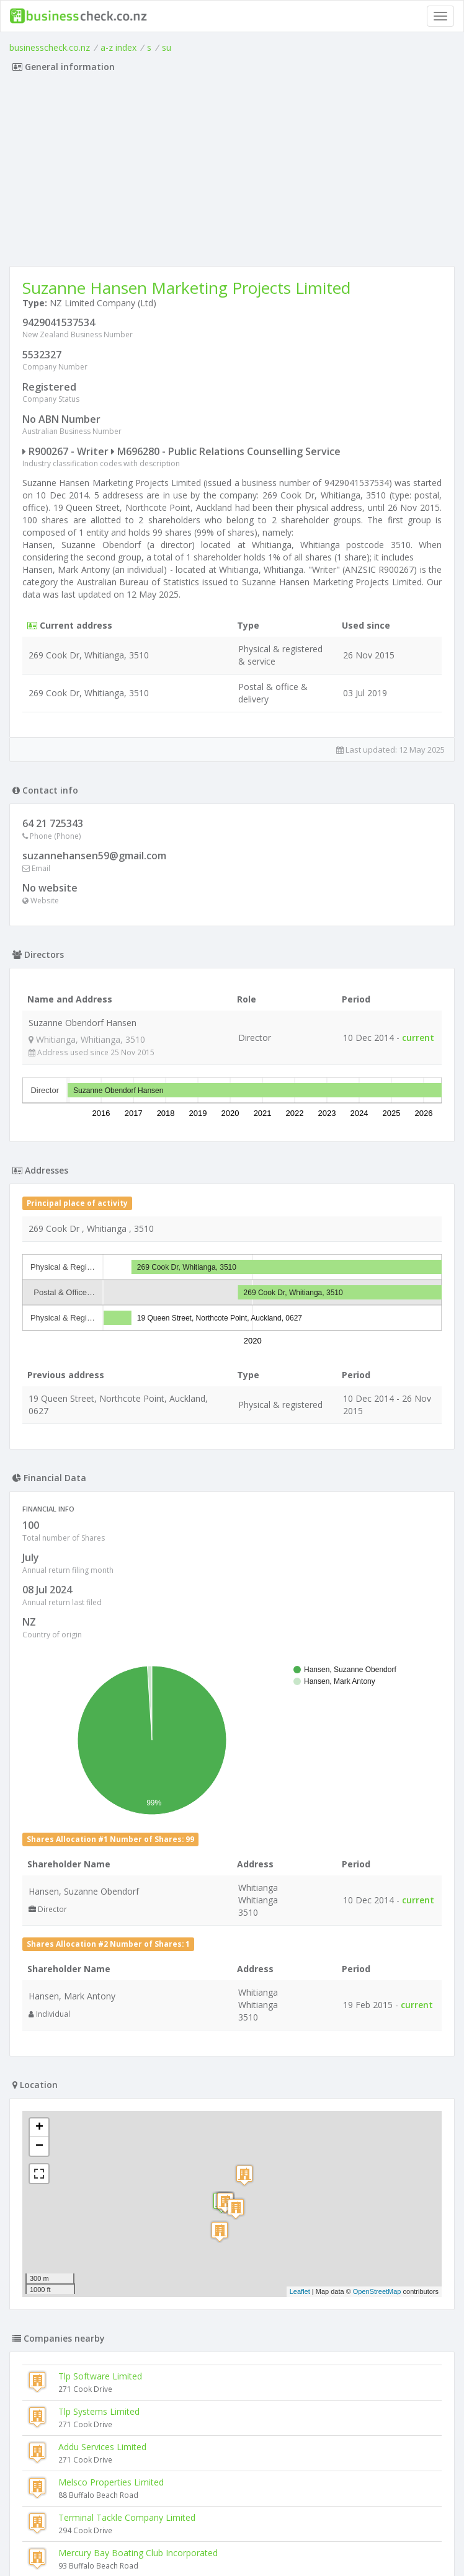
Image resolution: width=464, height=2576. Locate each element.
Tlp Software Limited (100, 2376)
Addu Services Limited (102, 2447)
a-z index (118, 47)
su (166, 47)
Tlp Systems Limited (99, 2411)
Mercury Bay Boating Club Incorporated (138, 2553)
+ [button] (39, 2127)
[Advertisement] (232, 173)
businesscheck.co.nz (49, 47)
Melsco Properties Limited (111, 2482)
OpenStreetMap (377, 2291)
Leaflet (300, 2291)
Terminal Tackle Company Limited (126, 2517)
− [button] (39, 2146)
